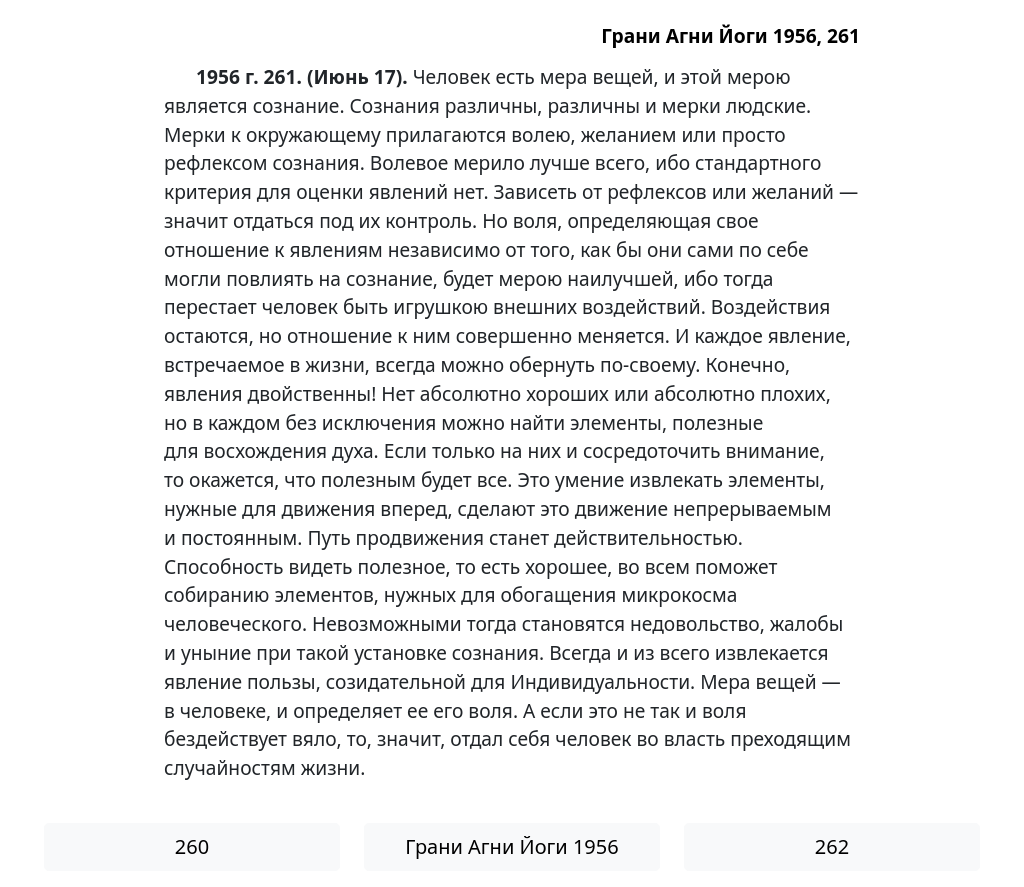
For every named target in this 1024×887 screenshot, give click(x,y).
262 (832, 846)
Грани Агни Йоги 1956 (511, 846)
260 (192, 846)
